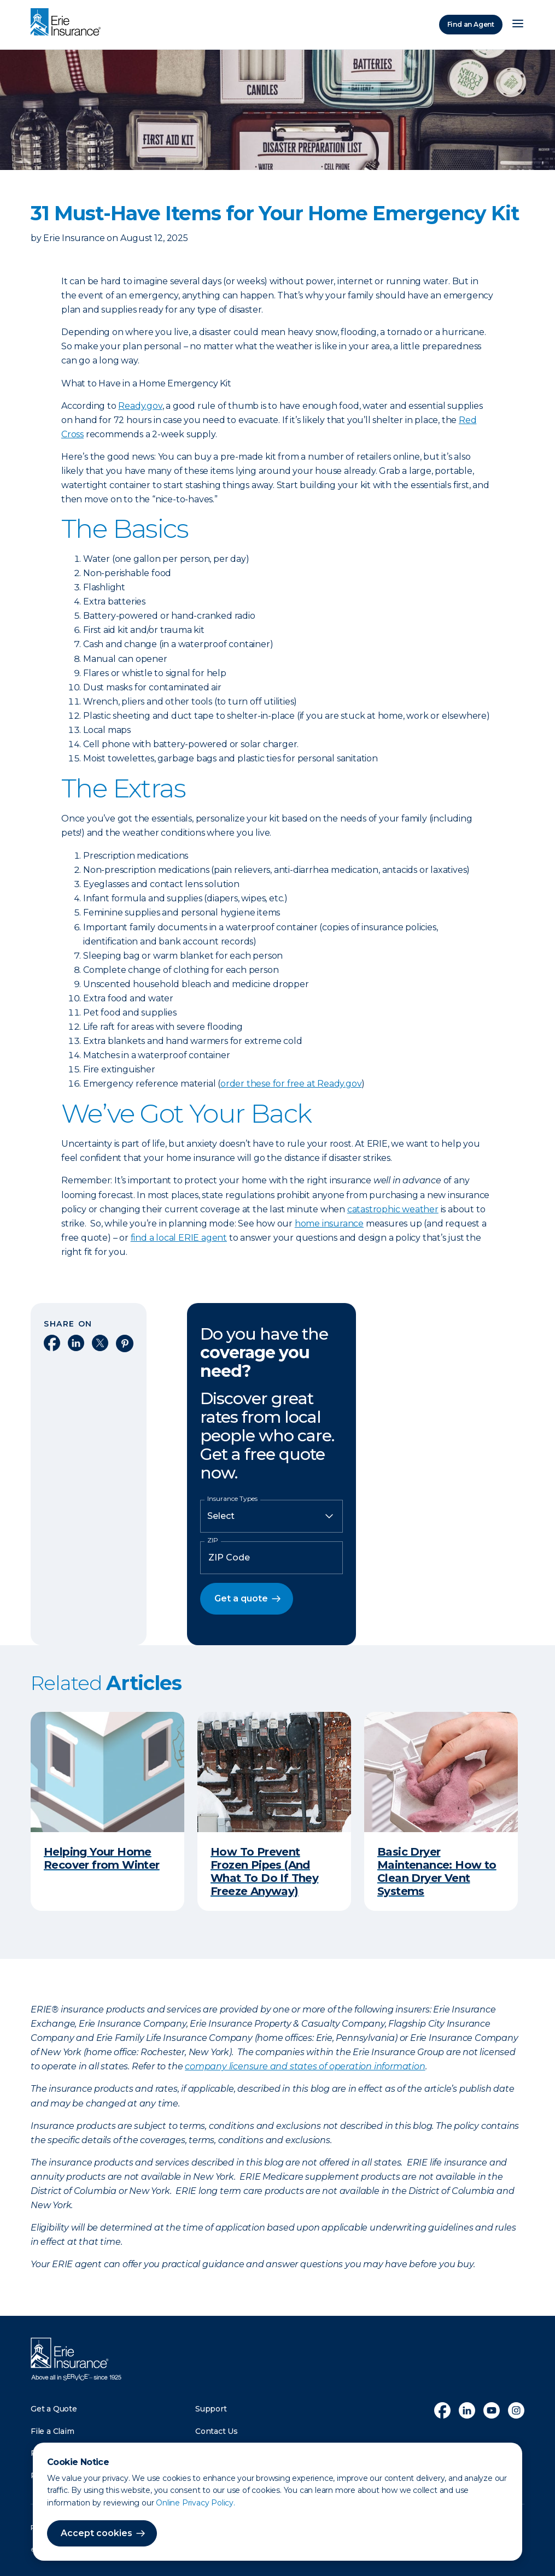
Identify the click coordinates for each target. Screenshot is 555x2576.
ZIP (212, 1540)
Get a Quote (54, 2409)
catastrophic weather (393, 1209)
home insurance (329, 1223)
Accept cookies (96, 2533)
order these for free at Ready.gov (290, 1083)
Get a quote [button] (241, 1598)
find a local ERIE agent (179, 1238)
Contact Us (216, 2431)
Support (211, 2409)
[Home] (68, 23)
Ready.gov (140, 406)
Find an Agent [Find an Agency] (470, 24)
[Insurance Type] (271, 1516)
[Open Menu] (517, 24)
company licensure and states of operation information (305, 2066)
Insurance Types (232, 1498)
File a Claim (52, 2431)
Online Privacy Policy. (195, 2503)
